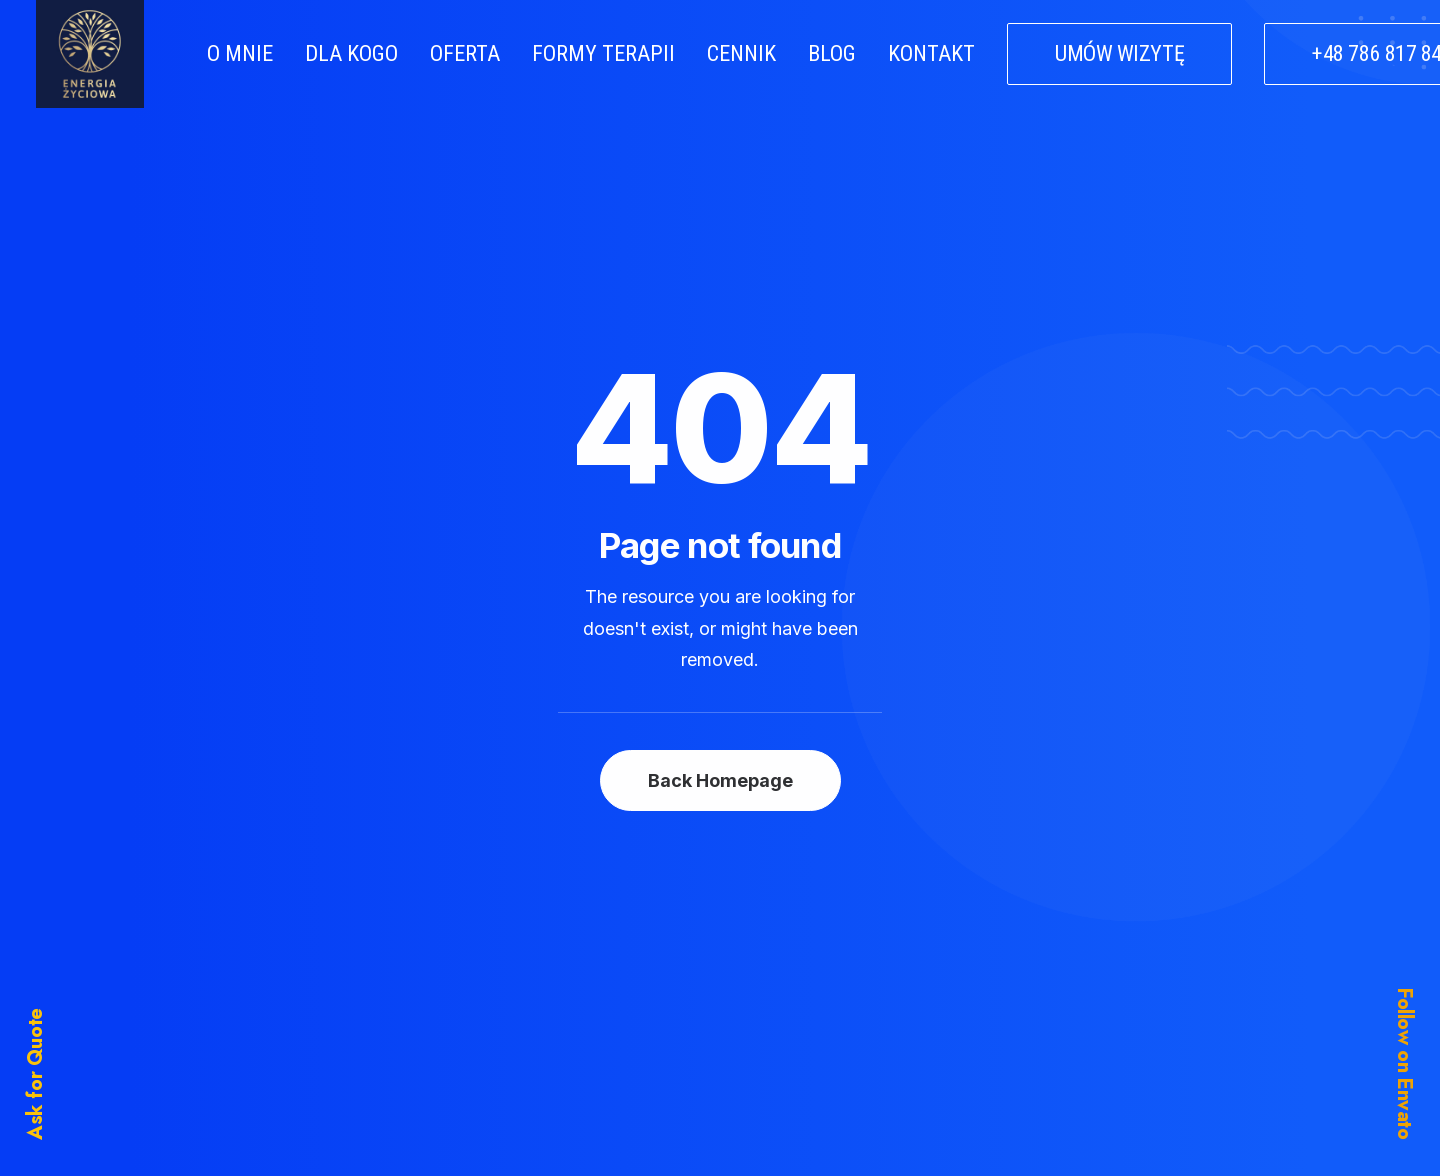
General (899, 942)
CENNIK (741, 53)
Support (899, 979)
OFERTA (465, 53)
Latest (570, 1015)
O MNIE (240, 53)
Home (572, 906)
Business (900, 906)
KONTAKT (931, 53)
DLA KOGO (351, 53)
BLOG (832, 53)
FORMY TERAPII (603, 53)
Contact (577, 1052)
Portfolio (580, 979)
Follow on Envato (1404, 1064)
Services (581, 942)
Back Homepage (720, 552)
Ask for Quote (35, 1074)
